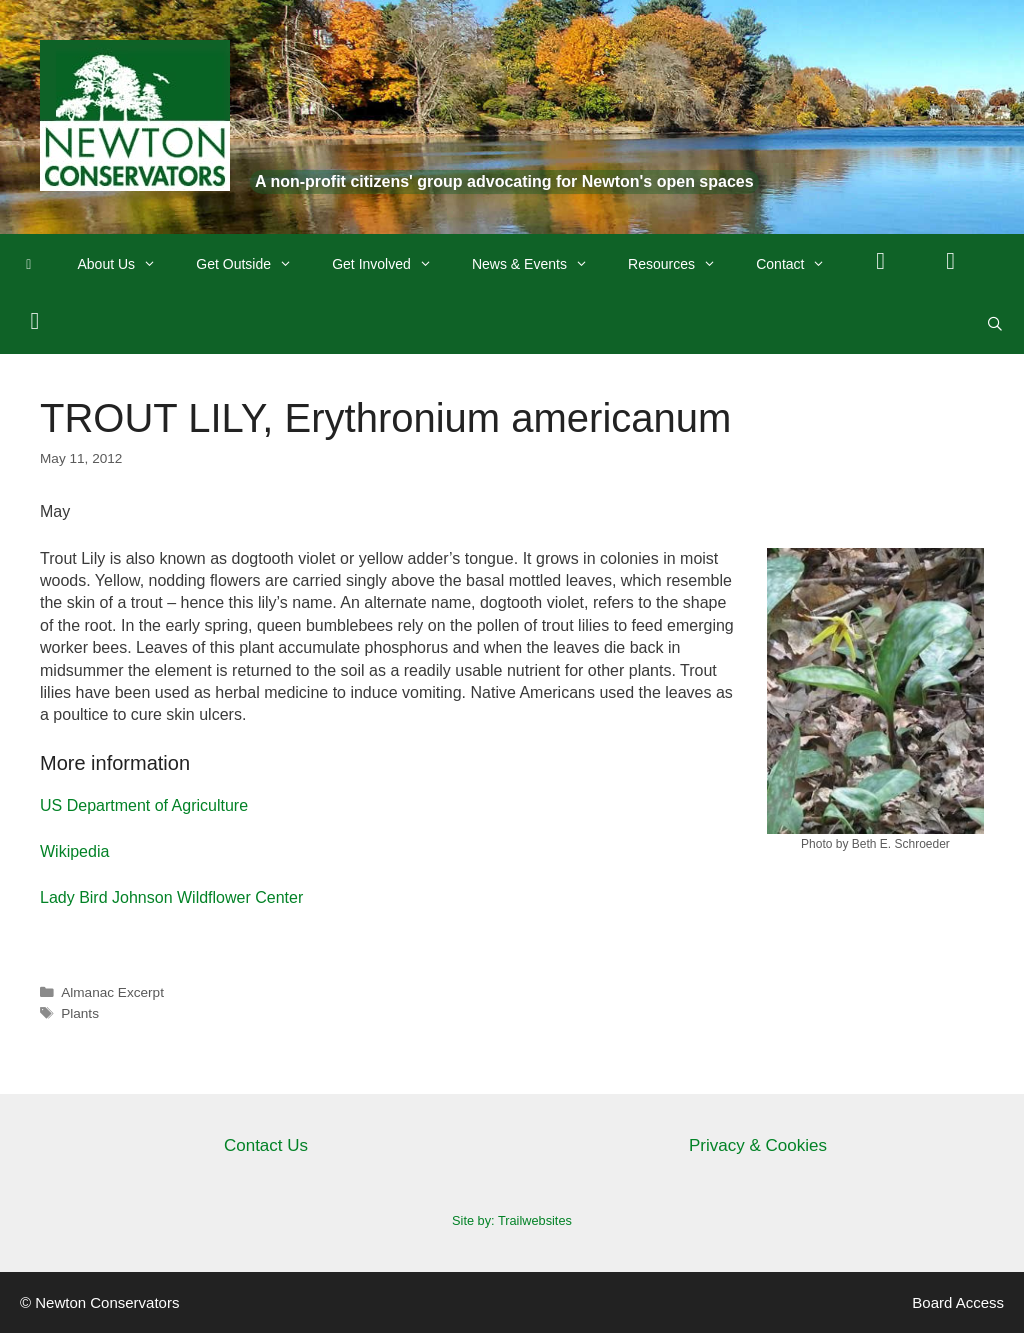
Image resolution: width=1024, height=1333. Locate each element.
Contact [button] (800, 264)
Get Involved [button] (392, 264)
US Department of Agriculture (144, 805)
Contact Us (266, 1145)
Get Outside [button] (254, 264)
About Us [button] (127, 264)
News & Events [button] (540, 264)
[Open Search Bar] (995, 324)
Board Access (958, 1302)
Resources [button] (682, 264)
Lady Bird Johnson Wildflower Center (171, 897)
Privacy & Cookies (758, 1145)
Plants (80, 1013)
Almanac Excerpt (112, 992)
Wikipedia (74, 851)
